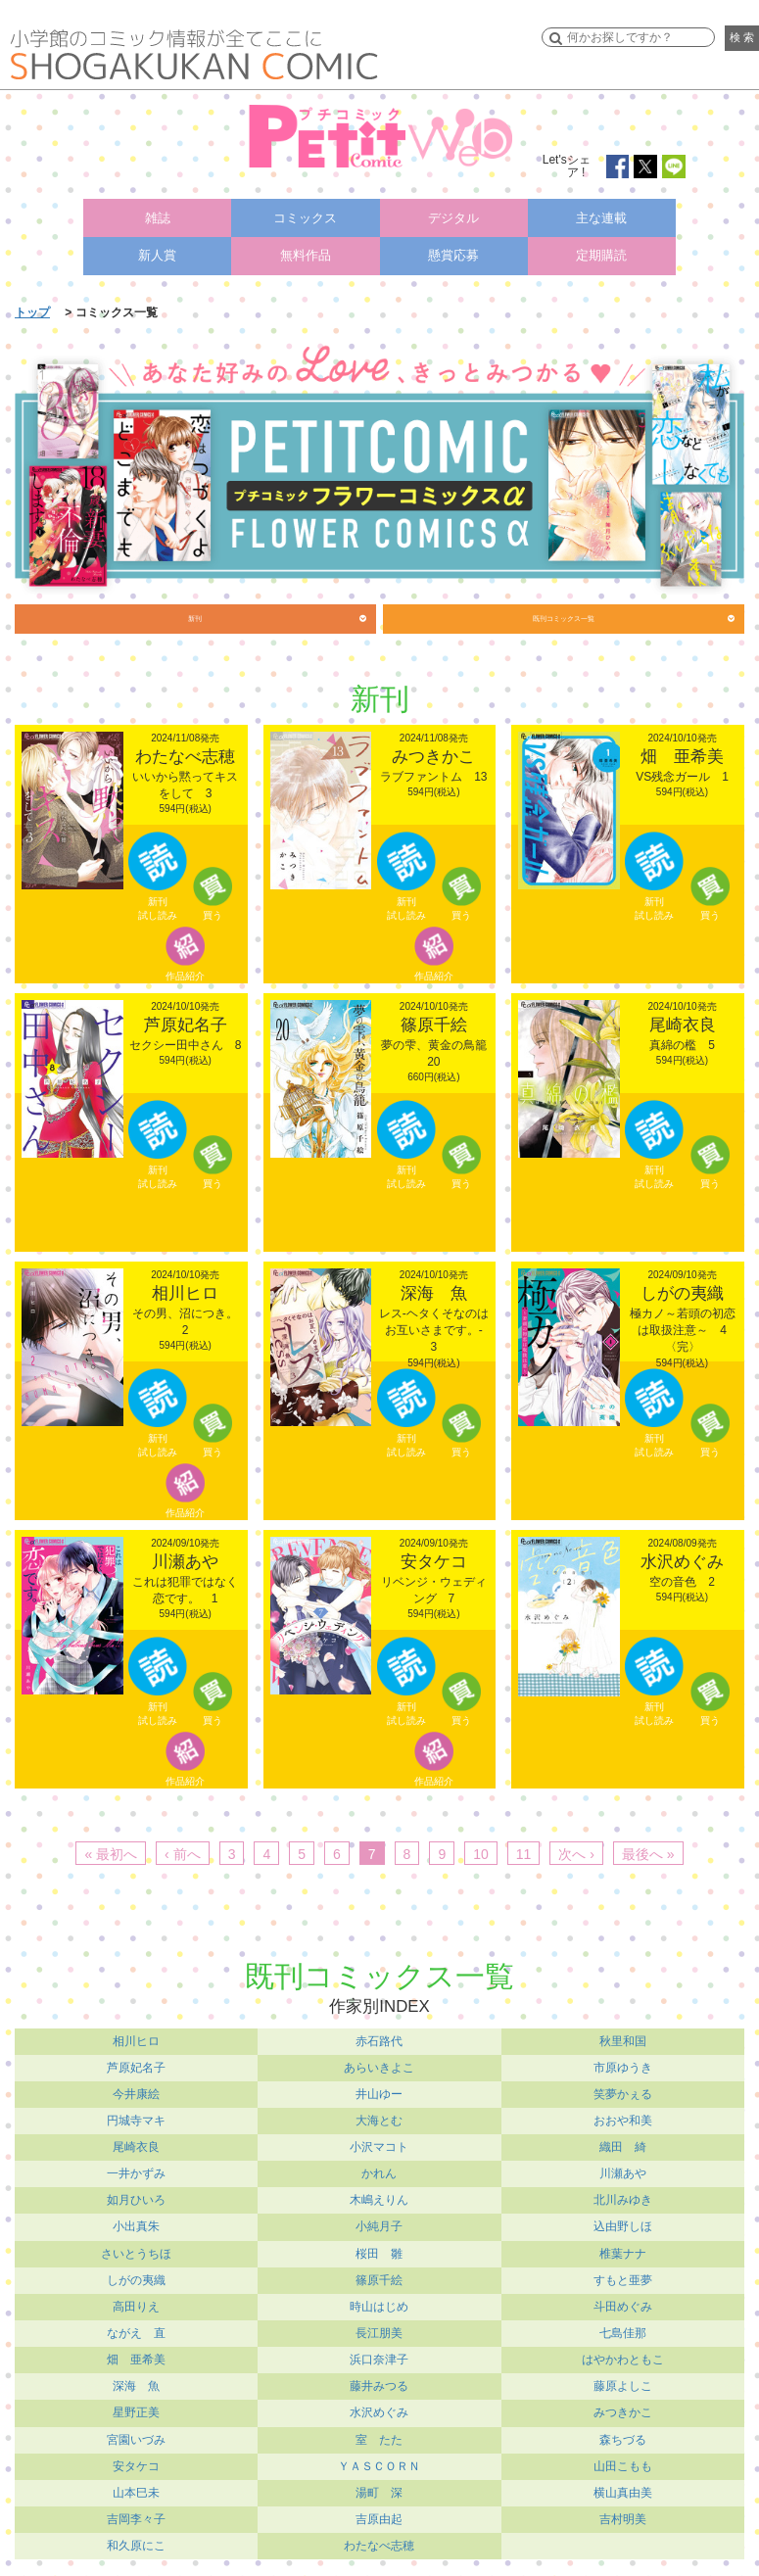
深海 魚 (136, 2381)
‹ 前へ (183, 1848)
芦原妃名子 (136, 2062)
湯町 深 (379, 2487)
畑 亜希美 (136, 2354)
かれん (379, 2168)
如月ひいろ (136, 2195)
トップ (32, 295)
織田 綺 (622, 2141)
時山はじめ (379, 2301)
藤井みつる (379, 2381)
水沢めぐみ (379, 2407)
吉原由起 (379, 2513)
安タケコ (136, 2460)
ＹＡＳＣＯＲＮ (379, 2460)
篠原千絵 (379, 2274)
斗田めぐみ (622, 2301)
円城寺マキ (136, 2115)
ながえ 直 (136, 2327)
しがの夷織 (136, 2274)
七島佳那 (622, 2327)
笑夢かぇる (622, 2088)
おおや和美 (622, 2115)
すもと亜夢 (622, 2274)
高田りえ (136, 2301)
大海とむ (379, 2115)
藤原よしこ (622, 2381)
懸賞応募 (453, 243)
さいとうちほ (136, 2248)
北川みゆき (622, 2195)
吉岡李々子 (136, 2513)
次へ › (576, 1848)
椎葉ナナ (622, 2248)
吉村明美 (622, 2513)
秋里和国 (622, 2035)
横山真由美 (622, 2487)
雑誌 (157, 213)
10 (481, 1848)
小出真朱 (136, 2221)
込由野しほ (622, 2221)
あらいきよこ (379, 2062)
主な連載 (601, 213)
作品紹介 (185, 965)
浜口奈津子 (379, 2354)
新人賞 (157, 243)
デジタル (453, 213)
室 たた (379, 2434)
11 (524, 1848)
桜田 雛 (379, 2248)
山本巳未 (136, 2487)
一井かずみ (136, 2168)
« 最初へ (110, 1848)
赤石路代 (379, 2035)
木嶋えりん (379, 2195)
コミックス (305, 213)
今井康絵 (136, 2088)
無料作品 (305, 243)
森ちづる (622, 2434)
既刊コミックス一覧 (564, 606)
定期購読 (601, 243)
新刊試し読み (157, 900)
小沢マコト (379, 2141)
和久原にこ (136, 2540)
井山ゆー (379, 2088)
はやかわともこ (623, 2354)
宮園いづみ (136, 2434)
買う (212, 907)
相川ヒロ (136, 2035)
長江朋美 (379, 2327)
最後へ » (648, 1848)
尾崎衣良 (136, 2141)
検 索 (742, 37)
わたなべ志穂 (379, 2540)
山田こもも (622, 2460)
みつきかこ (622, 2407)
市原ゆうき (622, 2062)
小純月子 (379, 2221)
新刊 (195, 606)
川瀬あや (622, 2168)
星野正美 (136, 2407)
